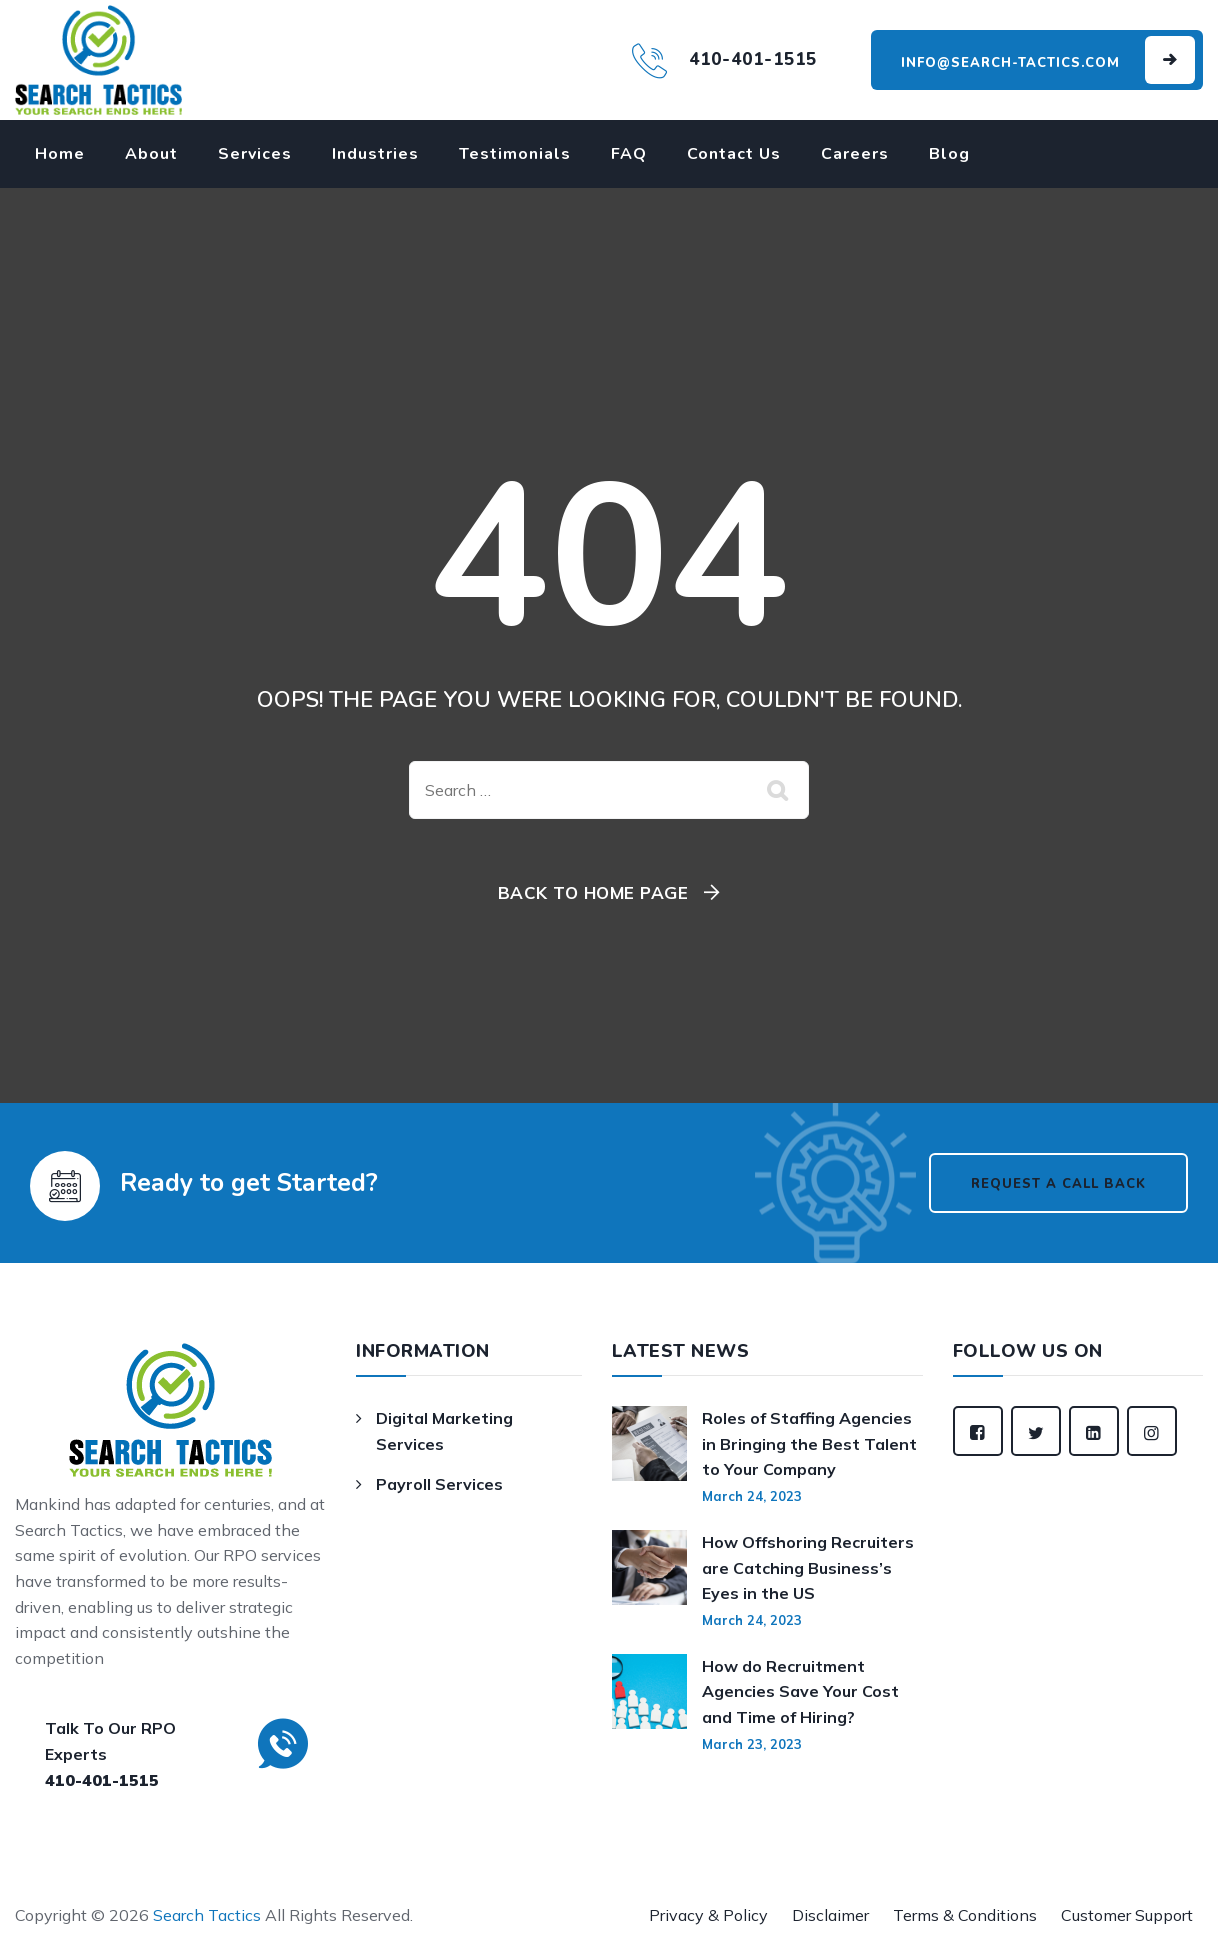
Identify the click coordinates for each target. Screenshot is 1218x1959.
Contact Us (734, 154)
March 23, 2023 (752, 1744)
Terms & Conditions (965, 1915)
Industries (375, 154)
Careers (855, 154)
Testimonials (515, 154)
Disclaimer (830, 1915)
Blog (949, 154)
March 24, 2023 (752, 1496)
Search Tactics (207, 1915)
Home (60, 154)
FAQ (629, 154)
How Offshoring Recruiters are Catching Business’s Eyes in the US (808, 1567)
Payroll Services (439, 1484)
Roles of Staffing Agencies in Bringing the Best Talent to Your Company (809, 1443)
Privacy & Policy (708, 1915)
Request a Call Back (1058, 1184)
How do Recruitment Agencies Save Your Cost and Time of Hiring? (800, 1691)
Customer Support (1127, 1915)
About (151, 154)
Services (255, 154)
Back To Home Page (593, 892)
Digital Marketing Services (444, 1431)
